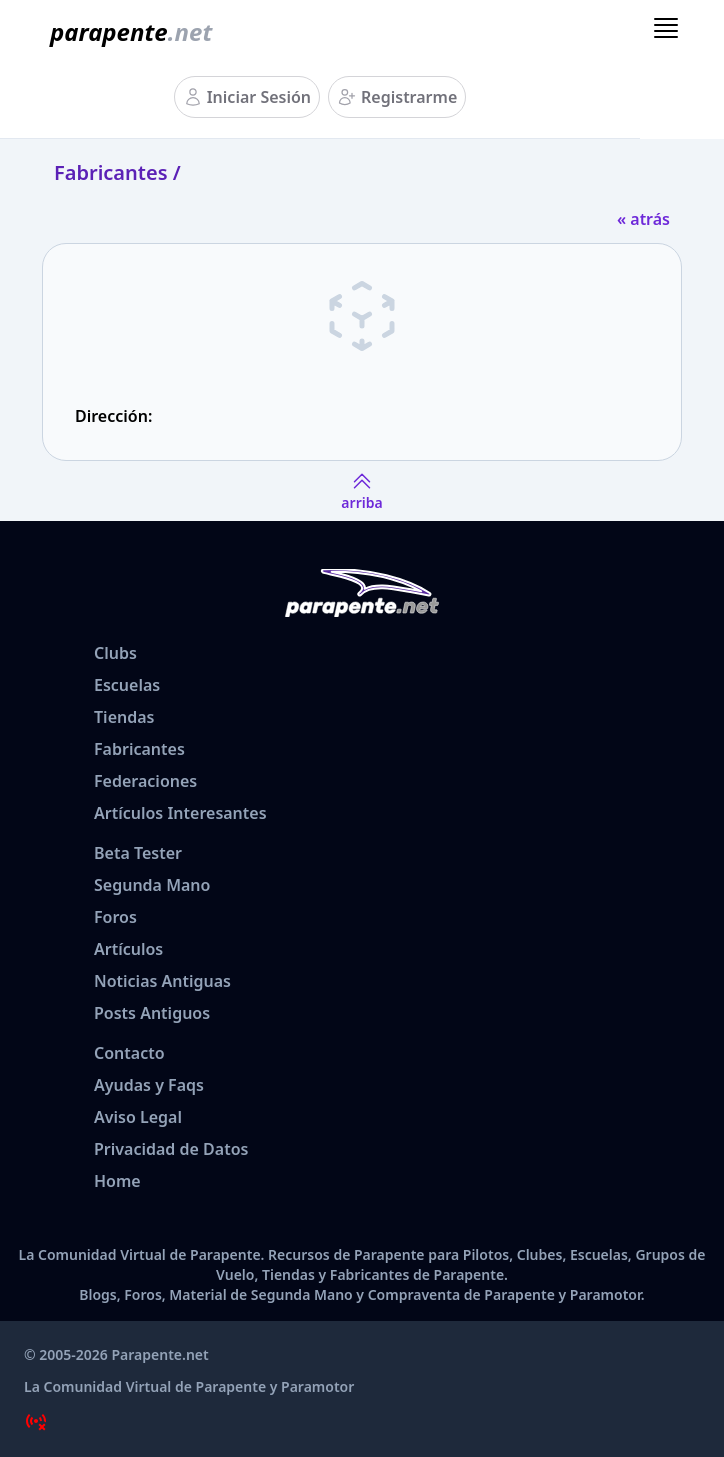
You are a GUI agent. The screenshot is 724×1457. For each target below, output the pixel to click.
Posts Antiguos (152, 1013)
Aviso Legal (138, 1117)
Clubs (115, 653)
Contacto (129, 1053)
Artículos (128, 949)
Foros (115, 917)
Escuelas (127, 685)
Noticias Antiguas (162, 981)
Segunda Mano (152, 885)
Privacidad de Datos (171, 1149)
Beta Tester (138, 853)
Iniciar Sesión (259, 97)
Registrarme (409, 97)
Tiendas (124, 717)
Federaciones (145, 781)
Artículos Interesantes (180, 813)
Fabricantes (139, 749)
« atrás (643, 219)
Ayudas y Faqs (149, 1085)
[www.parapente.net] (127, 32)
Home (117, 1181)
